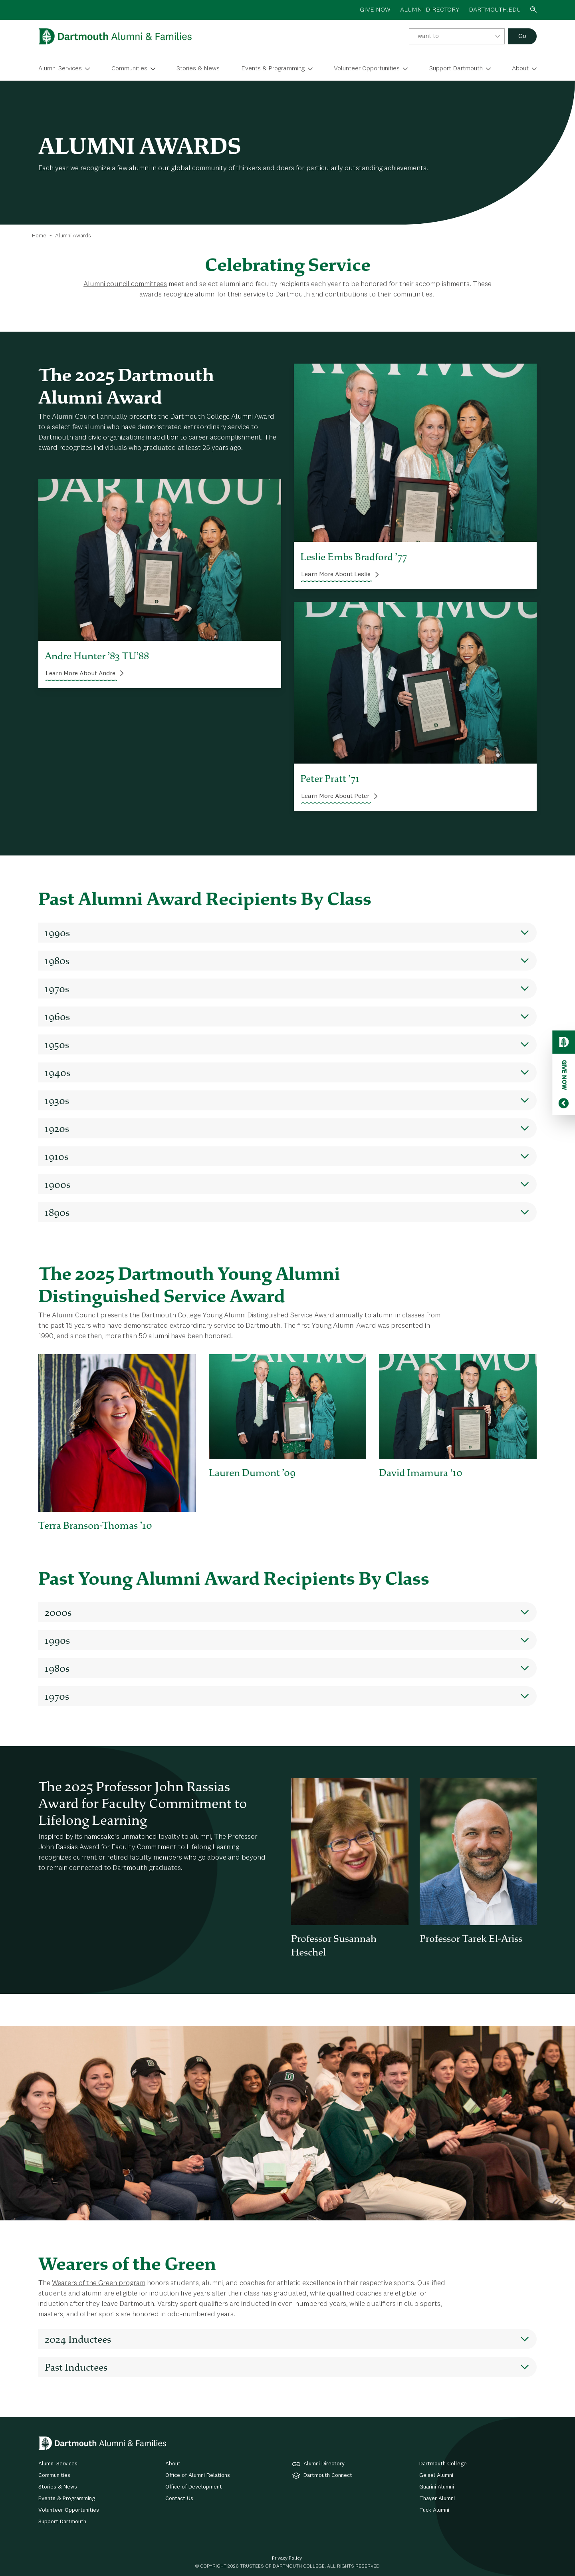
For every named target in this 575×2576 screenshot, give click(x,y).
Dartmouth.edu (495, 10)
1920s (57, 1128)
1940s (57, 1072)
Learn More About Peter (335, 796)
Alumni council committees (125, 284)
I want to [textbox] (426, 36)
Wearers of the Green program (98, 2283)
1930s (57, 1100)
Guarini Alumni (436, 2487)
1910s (56, 1156)
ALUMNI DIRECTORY (429, 10)
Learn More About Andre (80, 673)
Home (39, 236)
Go (522, 36)
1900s (57, 1184)
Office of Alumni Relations (197, 2475)
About (520, 69)
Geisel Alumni (436, 2475)
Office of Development (193, 2487)
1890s (57, 1212)
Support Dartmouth (456, 69)
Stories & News (198, 69)
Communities (129, 69)
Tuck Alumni (434, 2510)
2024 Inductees (78, 2339)
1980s (57, 960)
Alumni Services (60, 69)
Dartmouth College (443, 2464)
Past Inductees (76, 2367)
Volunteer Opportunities (367, 69)
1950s (57, 1044)
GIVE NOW (375, 10)
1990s (57, 932)
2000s (58, 1612)
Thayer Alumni (437, 2498)
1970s (57, 988)
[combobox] (457, 36)
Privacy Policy (287, 2558)
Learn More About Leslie (336, 574)
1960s (57, 1016)
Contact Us (179, 2498)
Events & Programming (273, 69)
